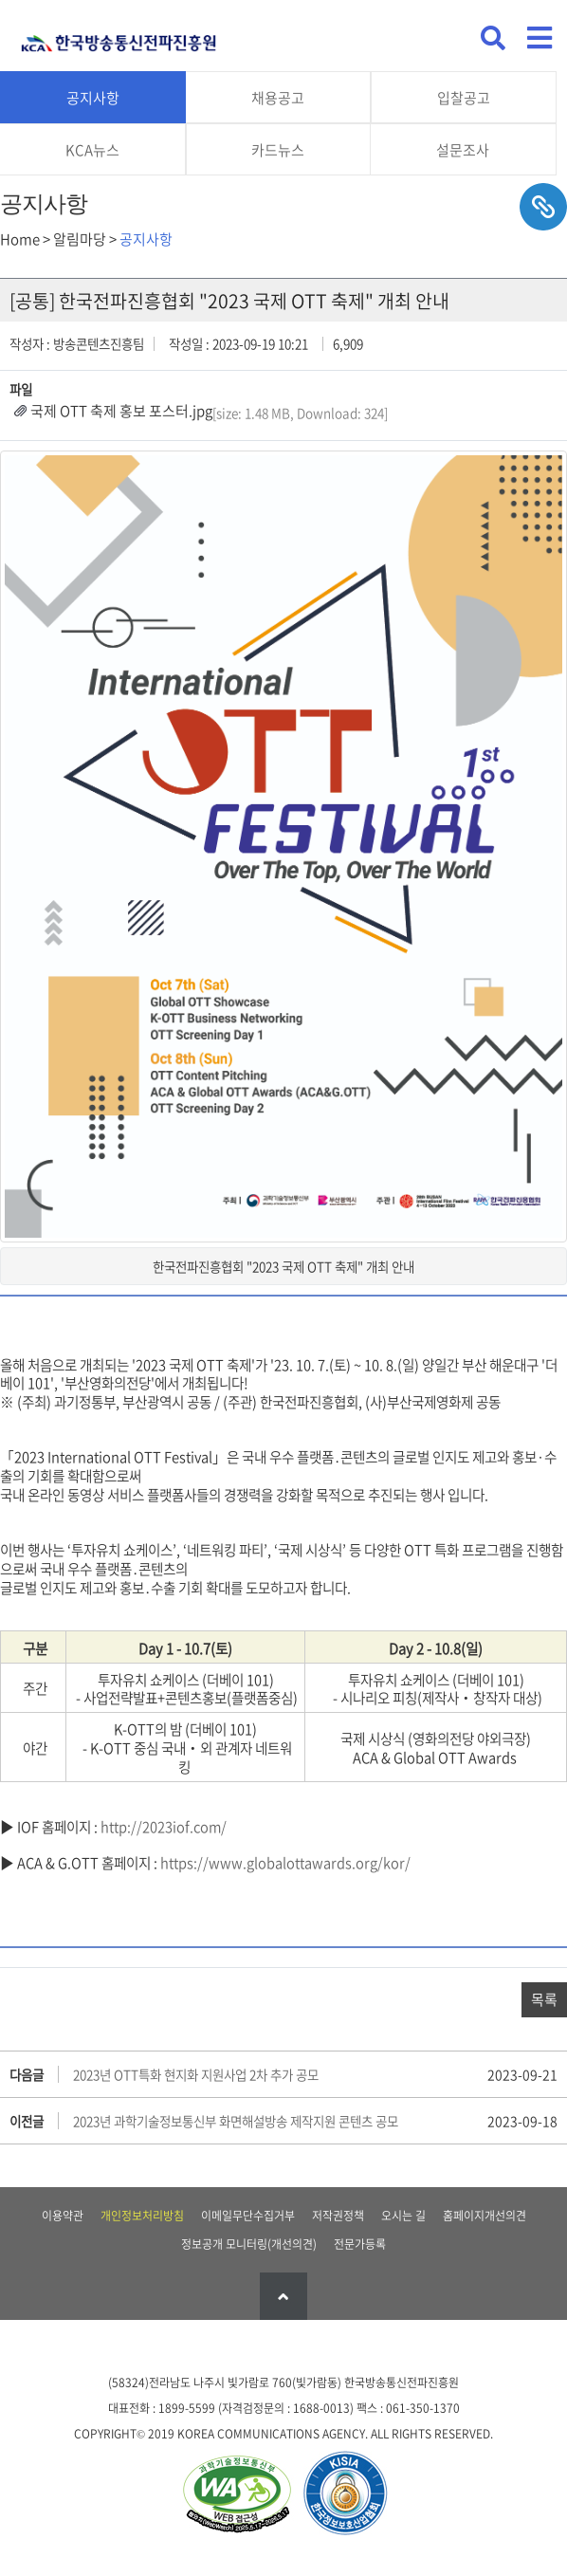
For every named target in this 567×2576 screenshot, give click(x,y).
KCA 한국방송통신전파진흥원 (118, 35)
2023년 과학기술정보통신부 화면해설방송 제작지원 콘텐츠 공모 (235, 2120)
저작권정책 (338, 2215)
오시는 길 (403, 2215)
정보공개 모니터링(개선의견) (249, 2244)
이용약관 (62, 2215)
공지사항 (92, 97)
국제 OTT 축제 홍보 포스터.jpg (121, 410)
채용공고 (277, 97)
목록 (544, 1999)
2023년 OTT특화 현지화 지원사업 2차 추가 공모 (196, 2074)
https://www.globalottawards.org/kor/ (285, 1862)
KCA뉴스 (92, 149)
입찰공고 (463, 97)
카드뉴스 (277, 149)
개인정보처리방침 (142, 2215)
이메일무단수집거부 (248, 2215)
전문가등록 (360, 2244)
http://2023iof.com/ (164, 1826)
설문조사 (462, 149)
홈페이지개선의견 (484, 2215)
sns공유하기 (543, 206)
